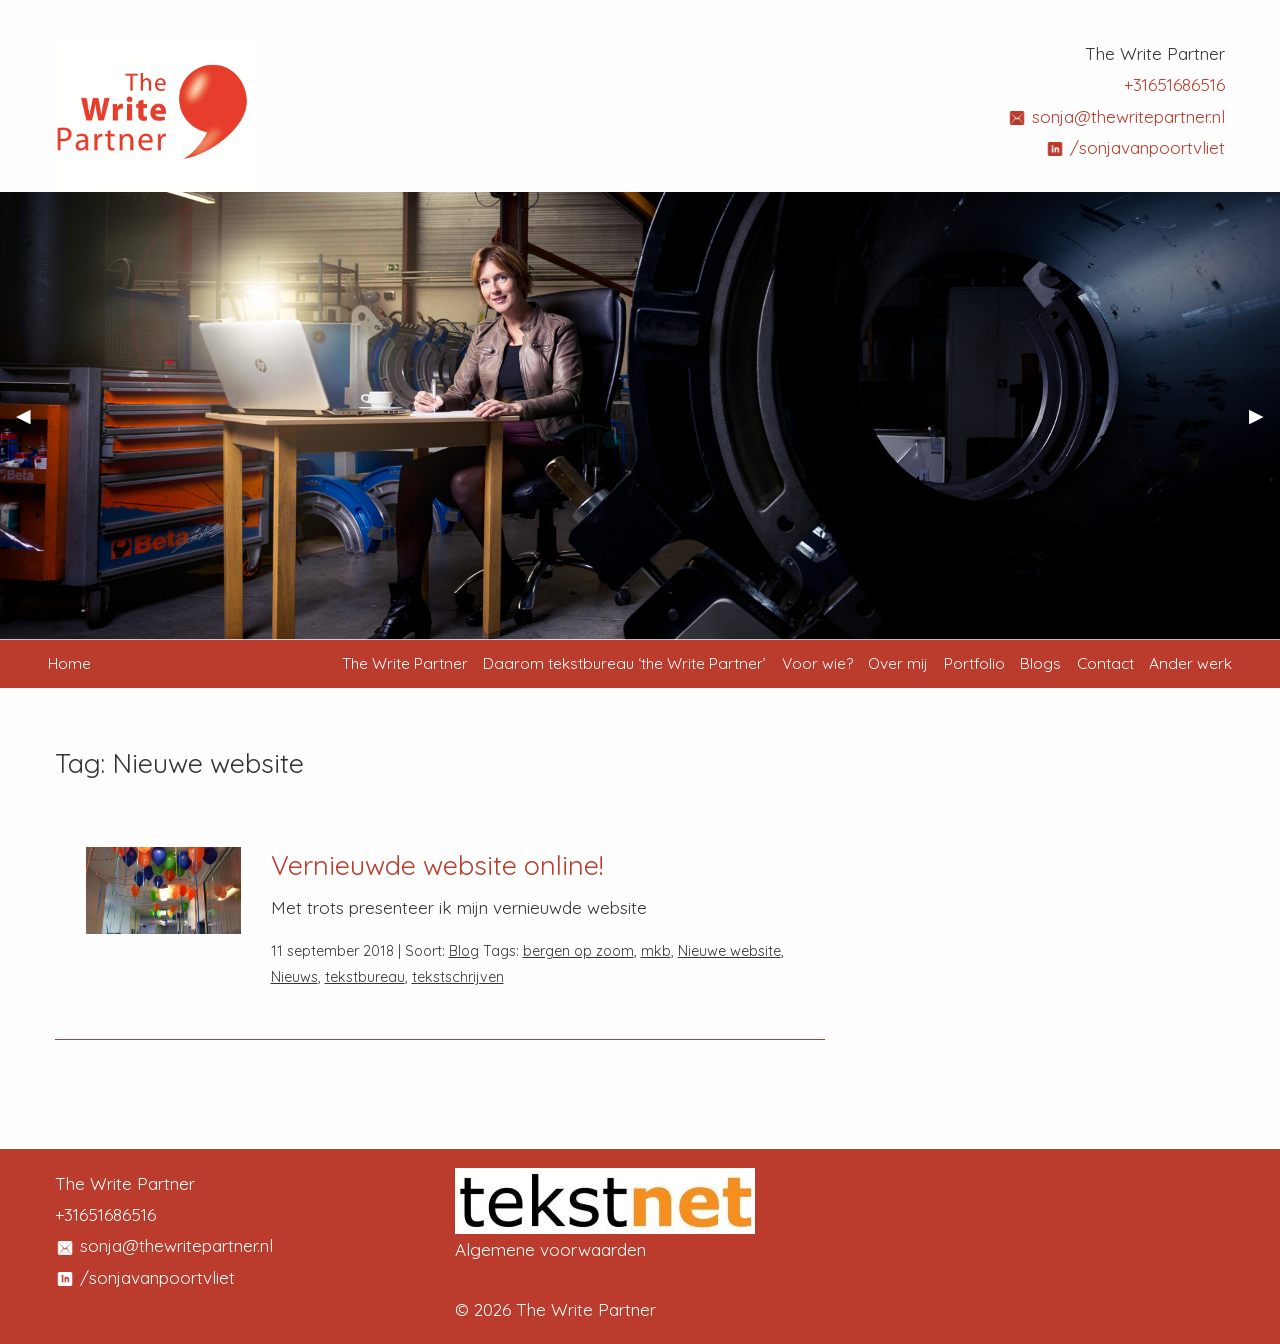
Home (69, 663)
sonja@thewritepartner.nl (1116, 116)
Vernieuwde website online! (437, 865)
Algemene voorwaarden (550, 1249)
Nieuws (294, 977)
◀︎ (31, 423)
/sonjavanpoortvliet (1135, 147)
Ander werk (1190, 663)
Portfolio (974, 663)
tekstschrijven (458, 977)
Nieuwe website (729, 951)
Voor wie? (817, 663)
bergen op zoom (578, 951)
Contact (1105, 663)
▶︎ (1264, 423)
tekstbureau (365, 977)
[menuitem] (405, 664)
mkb (656, 951)
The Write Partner (405, 663)
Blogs (1040, 663)
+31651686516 (1174, 84)
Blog (464, 951)
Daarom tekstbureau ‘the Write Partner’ (624, 663)
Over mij (898, 663)
